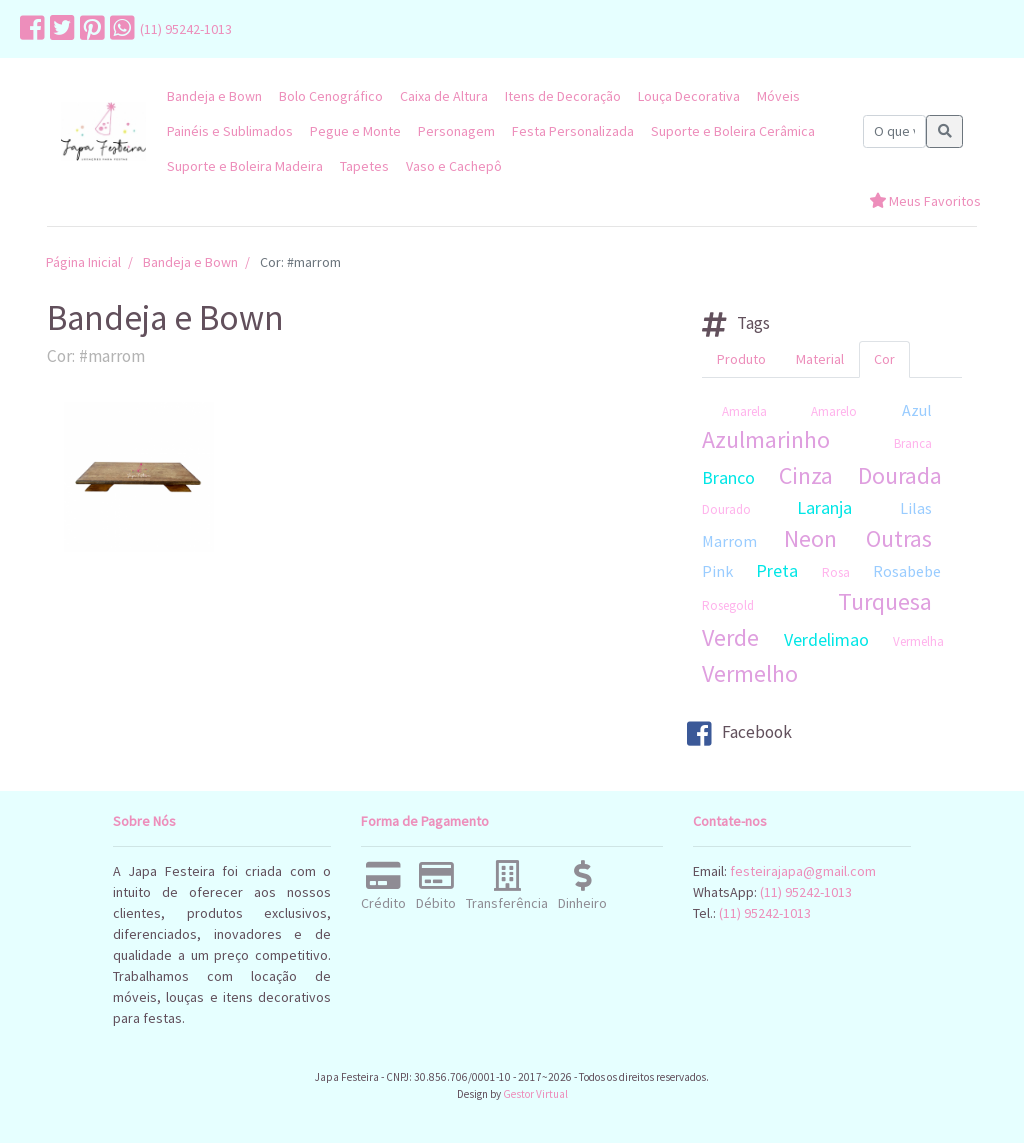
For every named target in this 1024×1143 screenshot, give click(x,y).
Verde (730, 637)
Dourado (726, 509)
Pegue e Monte (355, 131)
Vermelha (918, 641)
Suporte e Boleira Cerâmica (733, 131)
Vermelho (750, 673)
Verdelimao (826, 639)
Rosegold (728, 605)
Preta (777, 570)
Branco (728, 477)
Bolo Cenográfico (331, 96)
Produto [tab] (741, 359)
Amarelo (834, 411)
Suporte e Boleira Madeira (245, 166)
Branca (913, 443)
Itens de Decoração (563, 96)
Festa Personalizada (573, 131)
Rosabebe (907, 571)
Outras (899, 538)
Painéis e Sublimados (230, 131)
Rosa (836, 572)
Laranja (824, 507)
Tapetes (364, 166)
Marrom (729, 541)
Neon (810, 538)
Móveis (778, 96)
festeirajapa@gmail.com (803, 871)
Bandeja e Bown (214, 96)
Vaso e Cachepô (454, 166)
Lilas (916, 508)
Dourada (900, 475)
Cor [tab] (884, 359)
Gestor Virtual (535, 1094)
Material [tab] (820, 359)
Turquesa (885, 601)
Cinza (806, 475)
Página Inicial (83, 262)
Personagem (456, 131)
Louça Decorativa (689, 96)
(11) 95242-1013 (186, 29)
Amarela (744, 411)
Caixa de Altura (444, 96)
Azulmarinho (766, 439)
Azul (917, 410)
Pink (717, 571)
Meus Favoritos (925, 201)
